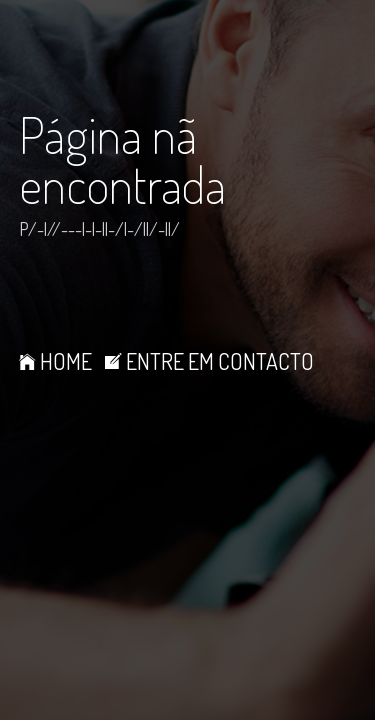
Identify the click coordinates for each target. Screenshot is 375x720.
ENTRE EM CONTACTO (209, 361)
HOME (55, 361)
